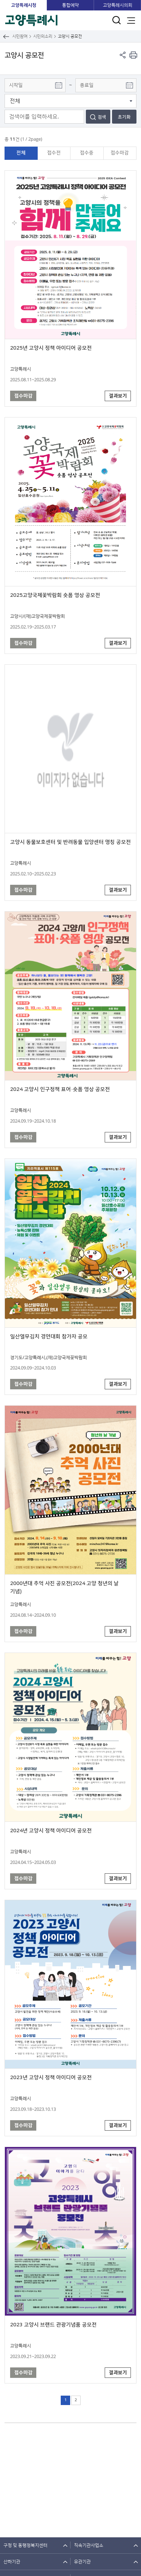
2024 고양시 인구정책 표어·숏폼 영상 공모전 (60, 1089)
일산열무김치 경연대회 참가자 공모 (49, 1337)
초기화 (124, 117)
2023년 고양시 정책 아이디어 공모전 (51, 2078)
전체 (20, 153)
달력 (59, 85)
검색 (102, 117)
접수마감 (120, 153)
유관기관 (82, 2561)
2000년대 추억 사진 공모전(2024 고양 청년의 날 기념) (64, 1587)
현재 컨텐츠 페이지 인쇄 (133, 54)
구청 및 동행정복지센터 (25, 2545)
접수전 (54, 153)
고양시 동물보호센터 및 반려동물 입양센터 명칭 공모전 (70, 842)
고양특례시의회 (117, 5)
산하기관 (11, 2561)
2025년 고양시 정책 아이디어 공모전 (51, 348)
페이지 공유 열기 (122, 54)
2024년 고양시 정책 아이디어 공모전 (51, 1831)
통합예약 (70, 5)
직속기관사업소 (88, 2545)
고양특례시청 (23, 5)
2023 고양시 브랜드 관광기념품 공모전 (53, 2325)
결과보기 (118, 396)
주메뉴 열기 (131, 20)
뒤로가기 (6, 36)
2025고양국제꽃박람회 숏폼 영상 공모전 (55, 595)
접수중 (87, 153)
